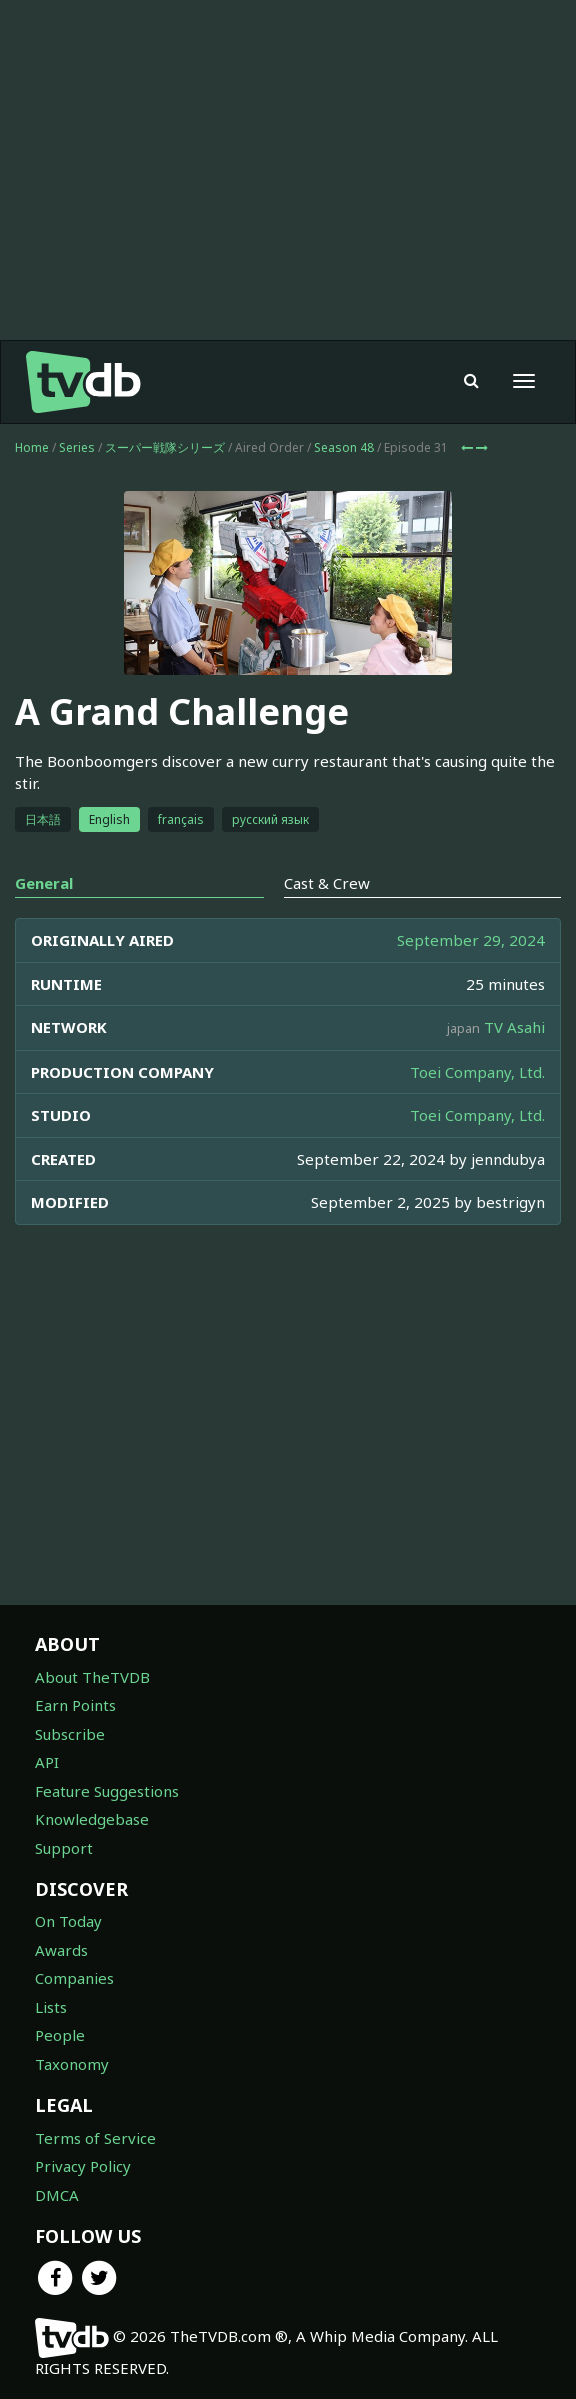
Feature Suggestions (107, 1791)
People (60, 2035)
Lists (51, 2007)
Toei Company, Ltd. (477, 1072)
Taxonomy (72, 2064)
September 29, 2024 (471, 940)
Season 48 (344, 447)
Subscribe (70, 1734)
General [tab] (44, 883)
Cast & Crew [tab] (327, 883)
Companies (74, 1978)
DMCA (57, 2195)
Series (77, 447)
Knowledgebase (92, 1819)
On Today (68, 1921)
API (47, 1762)
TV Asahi (514, 1027)
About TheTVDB (92, 1677)
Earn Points (75, 1705)
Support (64, 1848)
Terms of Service (95, 2138)
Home (32, 447)
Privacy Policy (83, 2166)
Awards (61, 1950)
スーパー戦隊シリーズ (165, 447)
